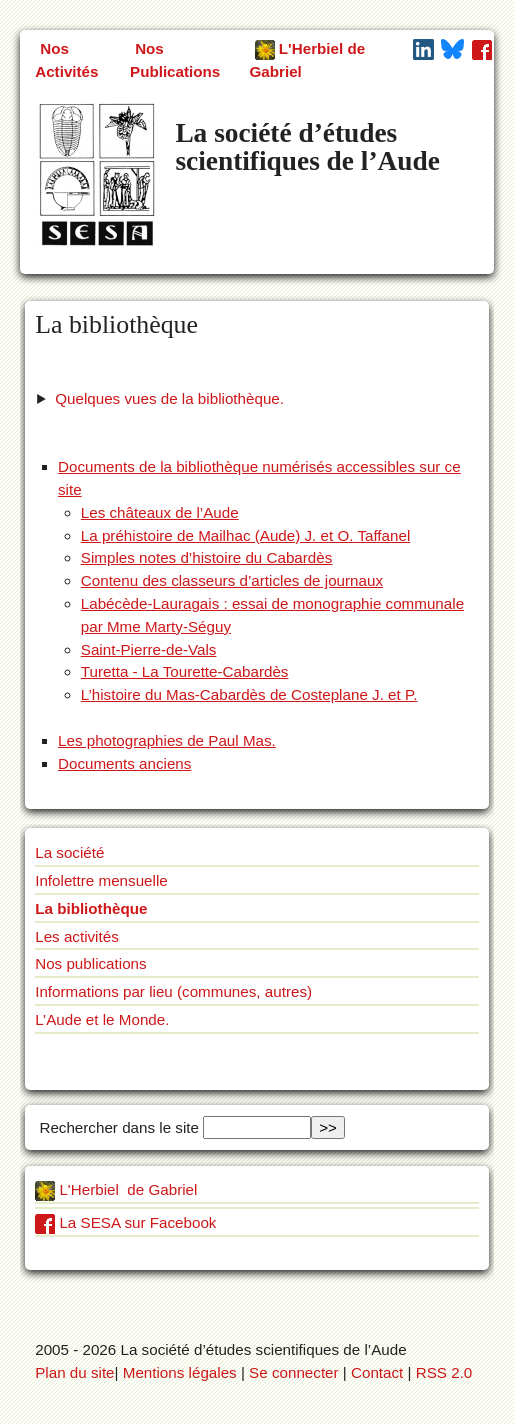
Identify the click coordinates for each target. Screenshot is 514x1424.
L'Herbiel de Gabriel (308, 60)
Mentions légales (180, 1372)
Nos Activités (66, 60)
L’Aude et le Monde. (102, 1019)
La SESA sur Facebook (125, 1222)
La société (69, 852)
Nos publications (90, 963)
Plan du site (74, 1372)
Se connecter (294, 1372)
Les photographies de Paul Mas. (167, 740)
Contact (377, 1372)
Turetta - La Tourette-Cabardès (185, 671)
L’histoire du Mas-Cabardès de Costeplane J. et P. (249, 694)
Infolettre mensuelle (101, 880)
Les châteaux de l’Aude (160, 512)
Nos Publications (175, 60)
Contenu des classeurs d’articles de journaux (232, 580)
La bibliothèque (91, 908)
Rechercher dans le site (117, 1127)
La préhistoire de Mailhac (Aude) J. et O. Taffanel (246, 535)
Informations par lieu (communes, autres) (173, 991)
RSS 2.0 (444, 1372)
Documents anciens (124, 763)
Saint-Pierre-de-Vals (149, 649)
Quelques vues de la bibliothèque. (169, 398)
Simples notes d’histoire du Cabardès (207, 557)
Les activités (77, 936)
